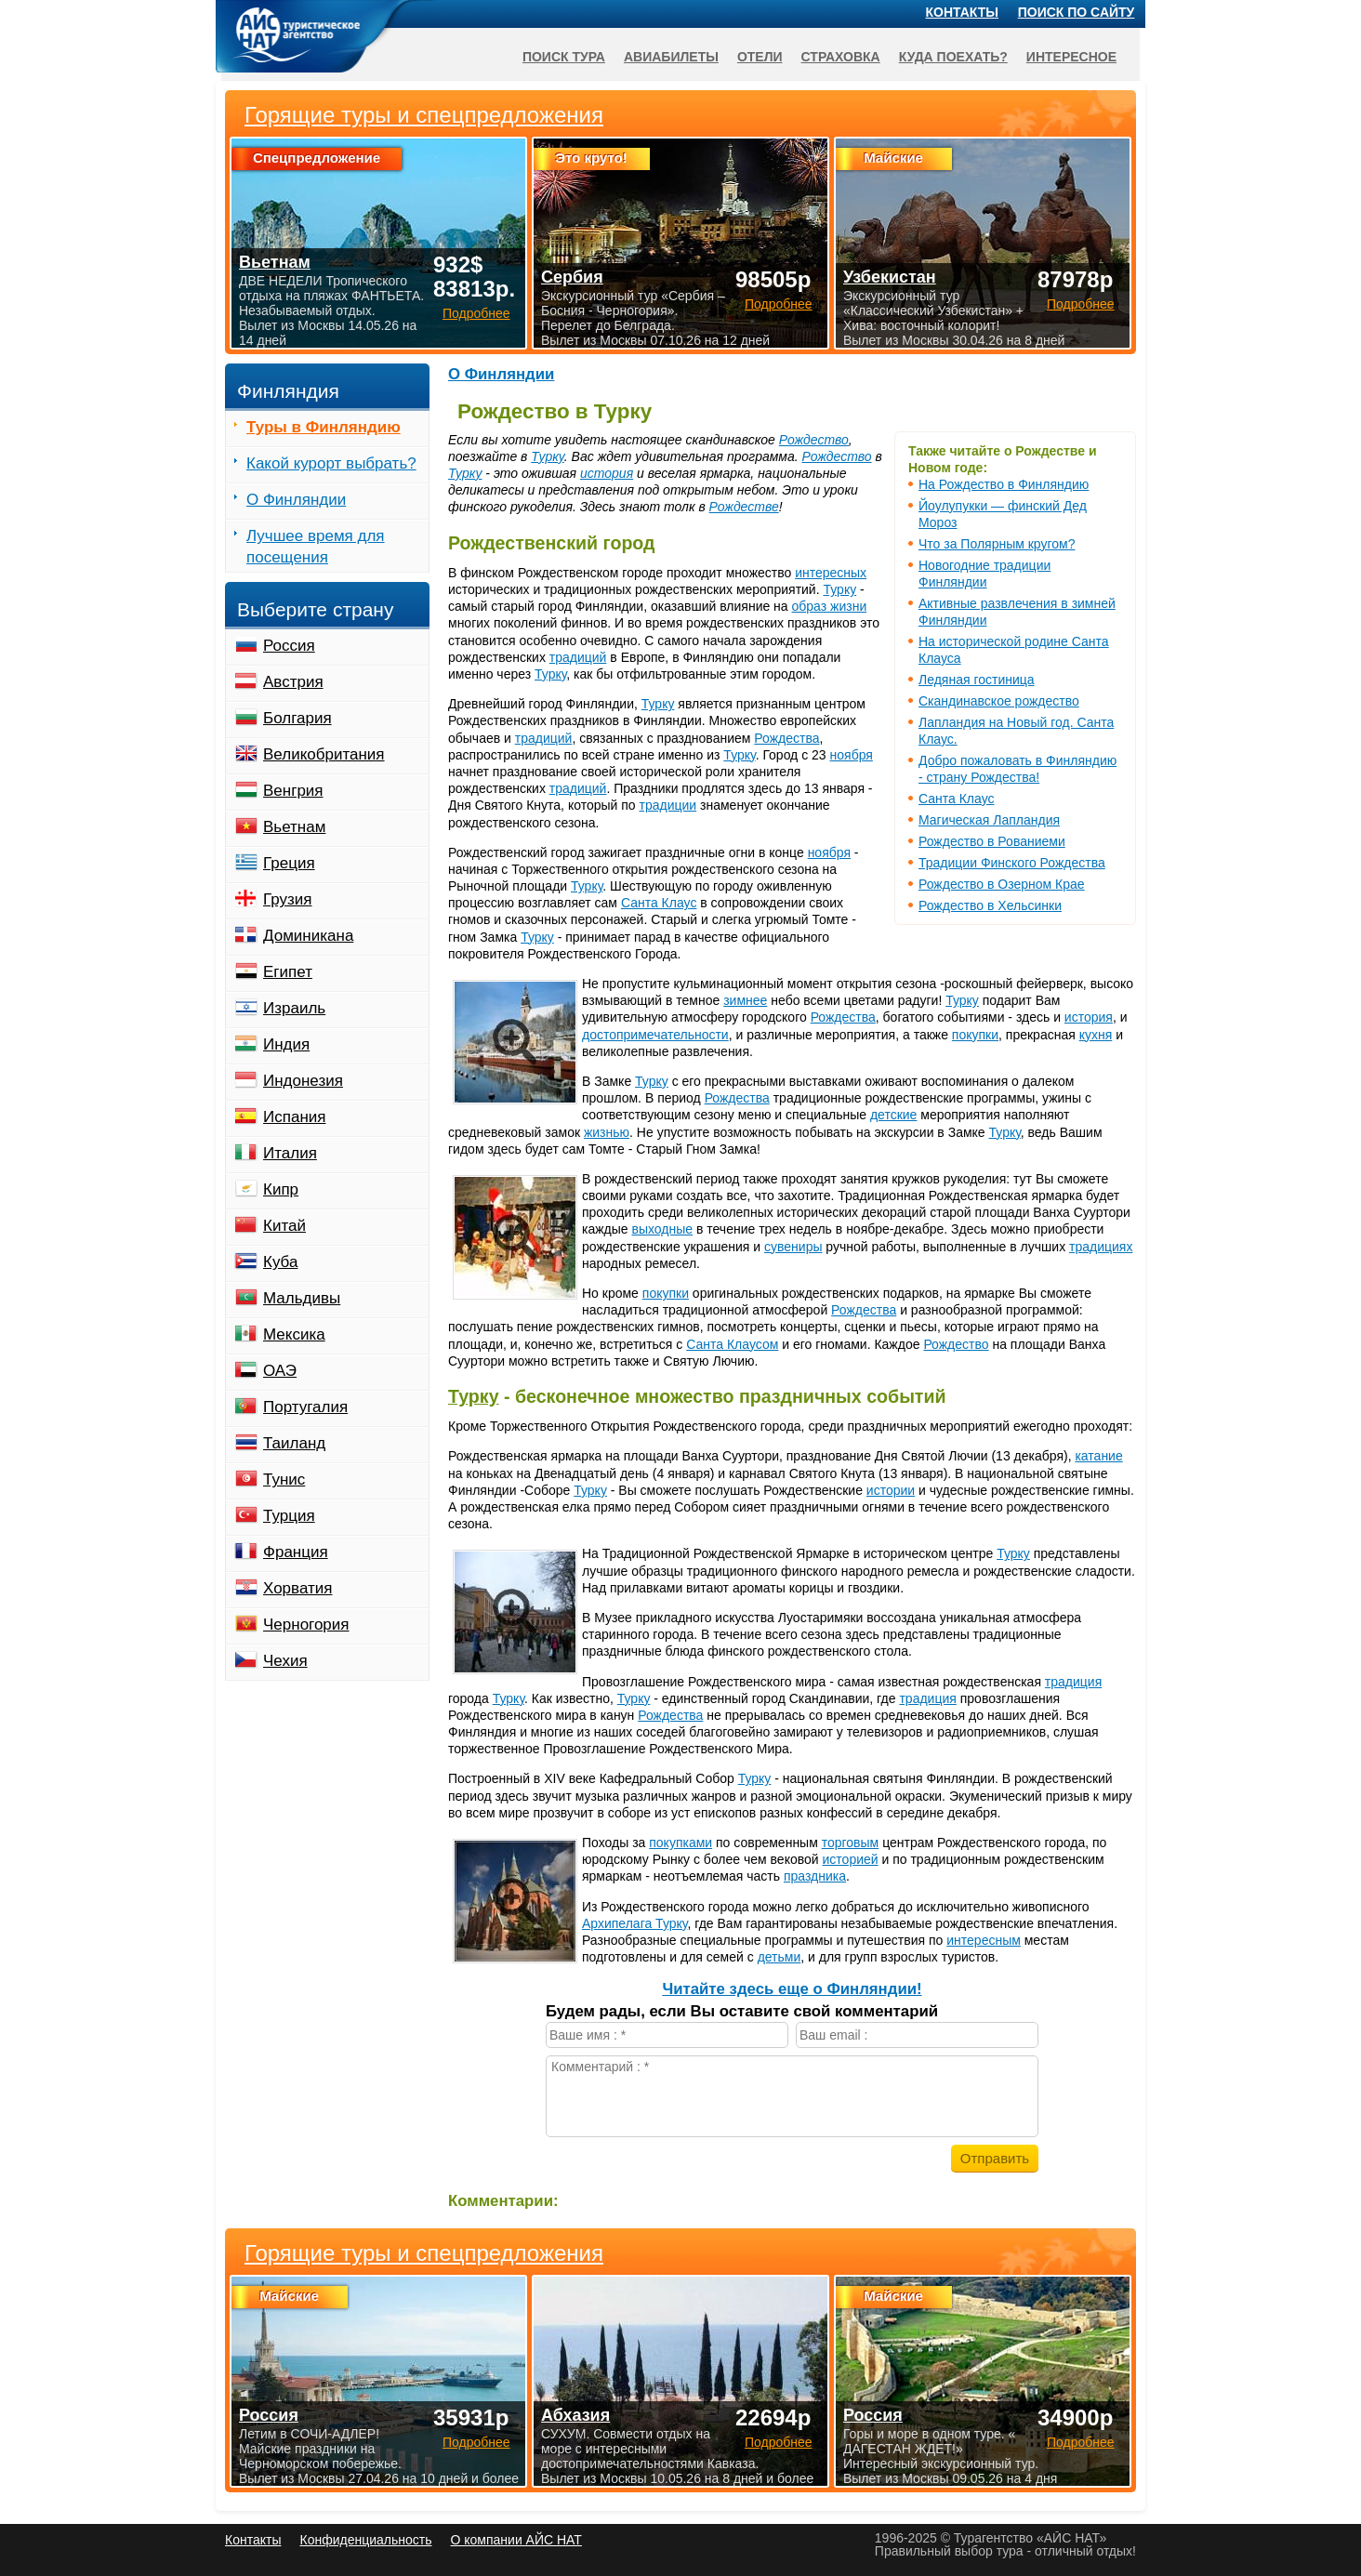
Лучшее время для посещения (315, 546)
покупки (975, 1034)
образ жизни (829, 606)
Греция (289, 863)
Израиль (294, 1008)
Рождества (786, 738)
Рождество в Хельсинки (990, 905)
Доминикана (308, 936)
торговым (850, 1842)
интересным (983, 1940)
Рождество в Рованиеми (991, 841)
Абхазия (575, 2415)
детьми (779, 1956)
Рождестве (744, 506)
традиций (578, 657)
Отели (760, 56)
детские (893, 1114)
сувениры (793, 1246)
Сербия (572, 277)
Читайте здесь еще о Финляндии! (791, 1989)
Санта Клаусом (732, 1344)
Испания (294, 1117)
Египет (287, 972)
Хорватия (297, 1588)
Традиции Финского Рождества (1011, 862)
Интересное (1071, 56)
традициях (1100, 1246)
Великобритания (324, 754)
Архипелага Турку (634, 1923)
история (606, 473)
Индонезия (303, 1081)
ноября (851, 754)
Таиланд (294, 1443)
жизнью (606, 1132)
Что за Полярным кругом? (997, 543)
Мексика (294, 1334)
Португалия (305, 1407)
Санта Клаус (956, 798)
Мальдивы (301, 1298)
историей (851, 1859)
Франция (295, 1552)
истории (890, 1490)
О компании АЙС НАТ (516, 2539)
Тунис (284, 1479)
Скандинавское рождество (998, 701)
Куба (280, 1262)
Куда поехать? (953, 56)
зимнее (745, 1000)
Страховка (840, 56)
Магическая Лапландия (989, 819)
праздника (815, 1876)
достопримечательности (655, 1034)
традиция (1073, 1681)
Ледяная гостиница (976, 679)
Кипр (280, 1189)
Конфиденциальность (365, 2539)
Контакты (962, 12)
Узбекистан (889, 277)
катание (1098, 1455)
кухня (1096, 1034)
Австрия (293, 682)
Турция (289, 1516)
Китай (284, 1226)
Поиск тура (563, 56)
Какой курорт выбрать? (331, 463)
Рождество (814, 439)
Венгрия (293, 790)
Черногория (306, 1624)
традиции (668, 805)
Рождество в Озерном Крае (1001, 884)
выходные (663, 1229)
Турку (547, 456)
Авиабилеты (671, 56)
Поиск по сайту (1076, 12)
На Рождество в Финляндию (1003, 484)
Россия (289, 645)
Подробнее (476, 2442)
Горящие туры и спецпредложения (423, 2253)
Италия (290, 1153)
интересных (830, 572)
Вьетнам (294, 827)
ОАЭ (280, 1371)
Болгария (297, 718)
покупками (680, 1842)
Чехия (285, 1661)
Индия (286, 1044)
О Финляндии (501, 374)
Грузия (287, 899)
